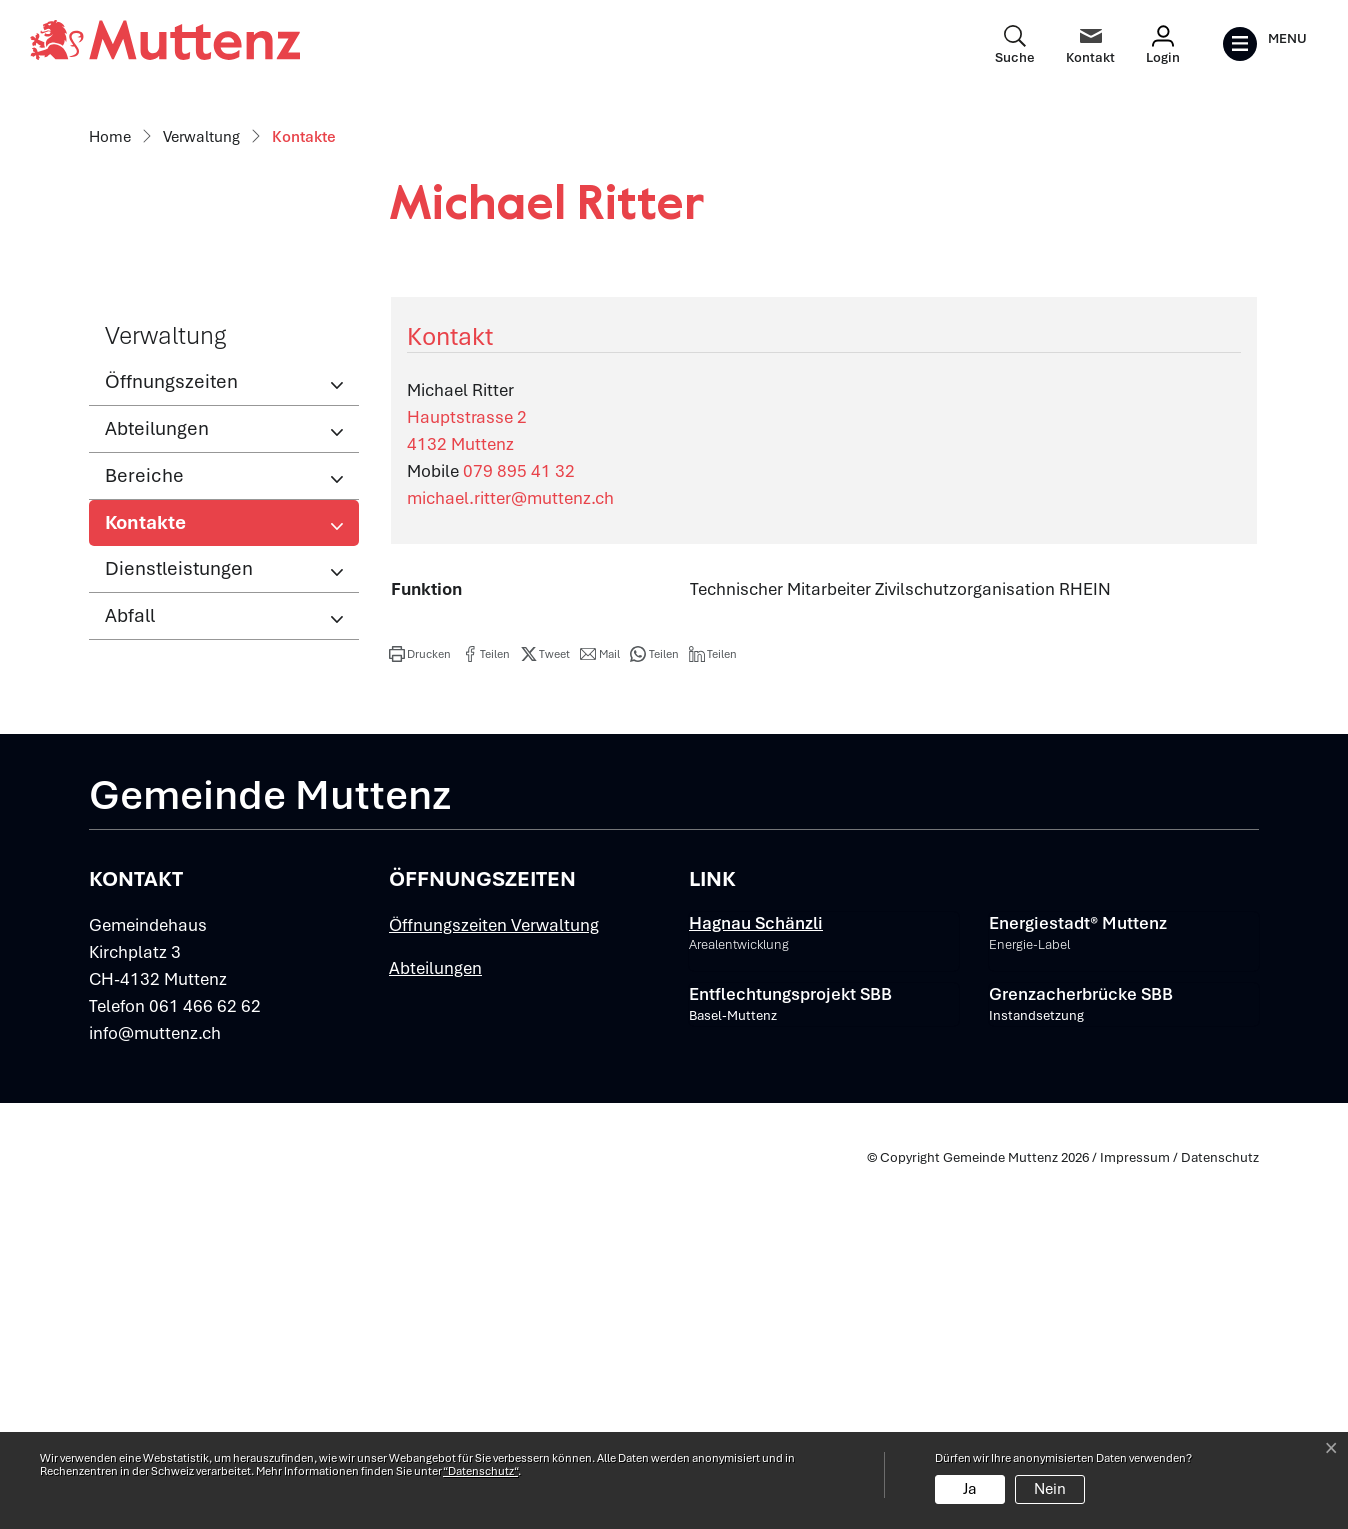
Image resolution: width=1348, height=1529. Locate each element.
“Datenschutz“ (480, 1471)
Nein (1050, 1489)
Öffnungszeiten (171, 740)
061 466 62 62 (205, 1365)
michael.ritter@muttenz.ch (510, 857)
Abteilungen (157, 787)
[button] (420, 1013)
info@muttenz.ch (155, 1392)
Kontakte (170, 887)
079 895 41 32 (519, 830)
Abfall (130, 974)
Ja (970, 1489)
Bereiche (144, 834)
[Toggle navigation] (1264, 44)
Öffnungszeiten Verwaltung (494, 1284)
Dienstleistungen (179, 927)
